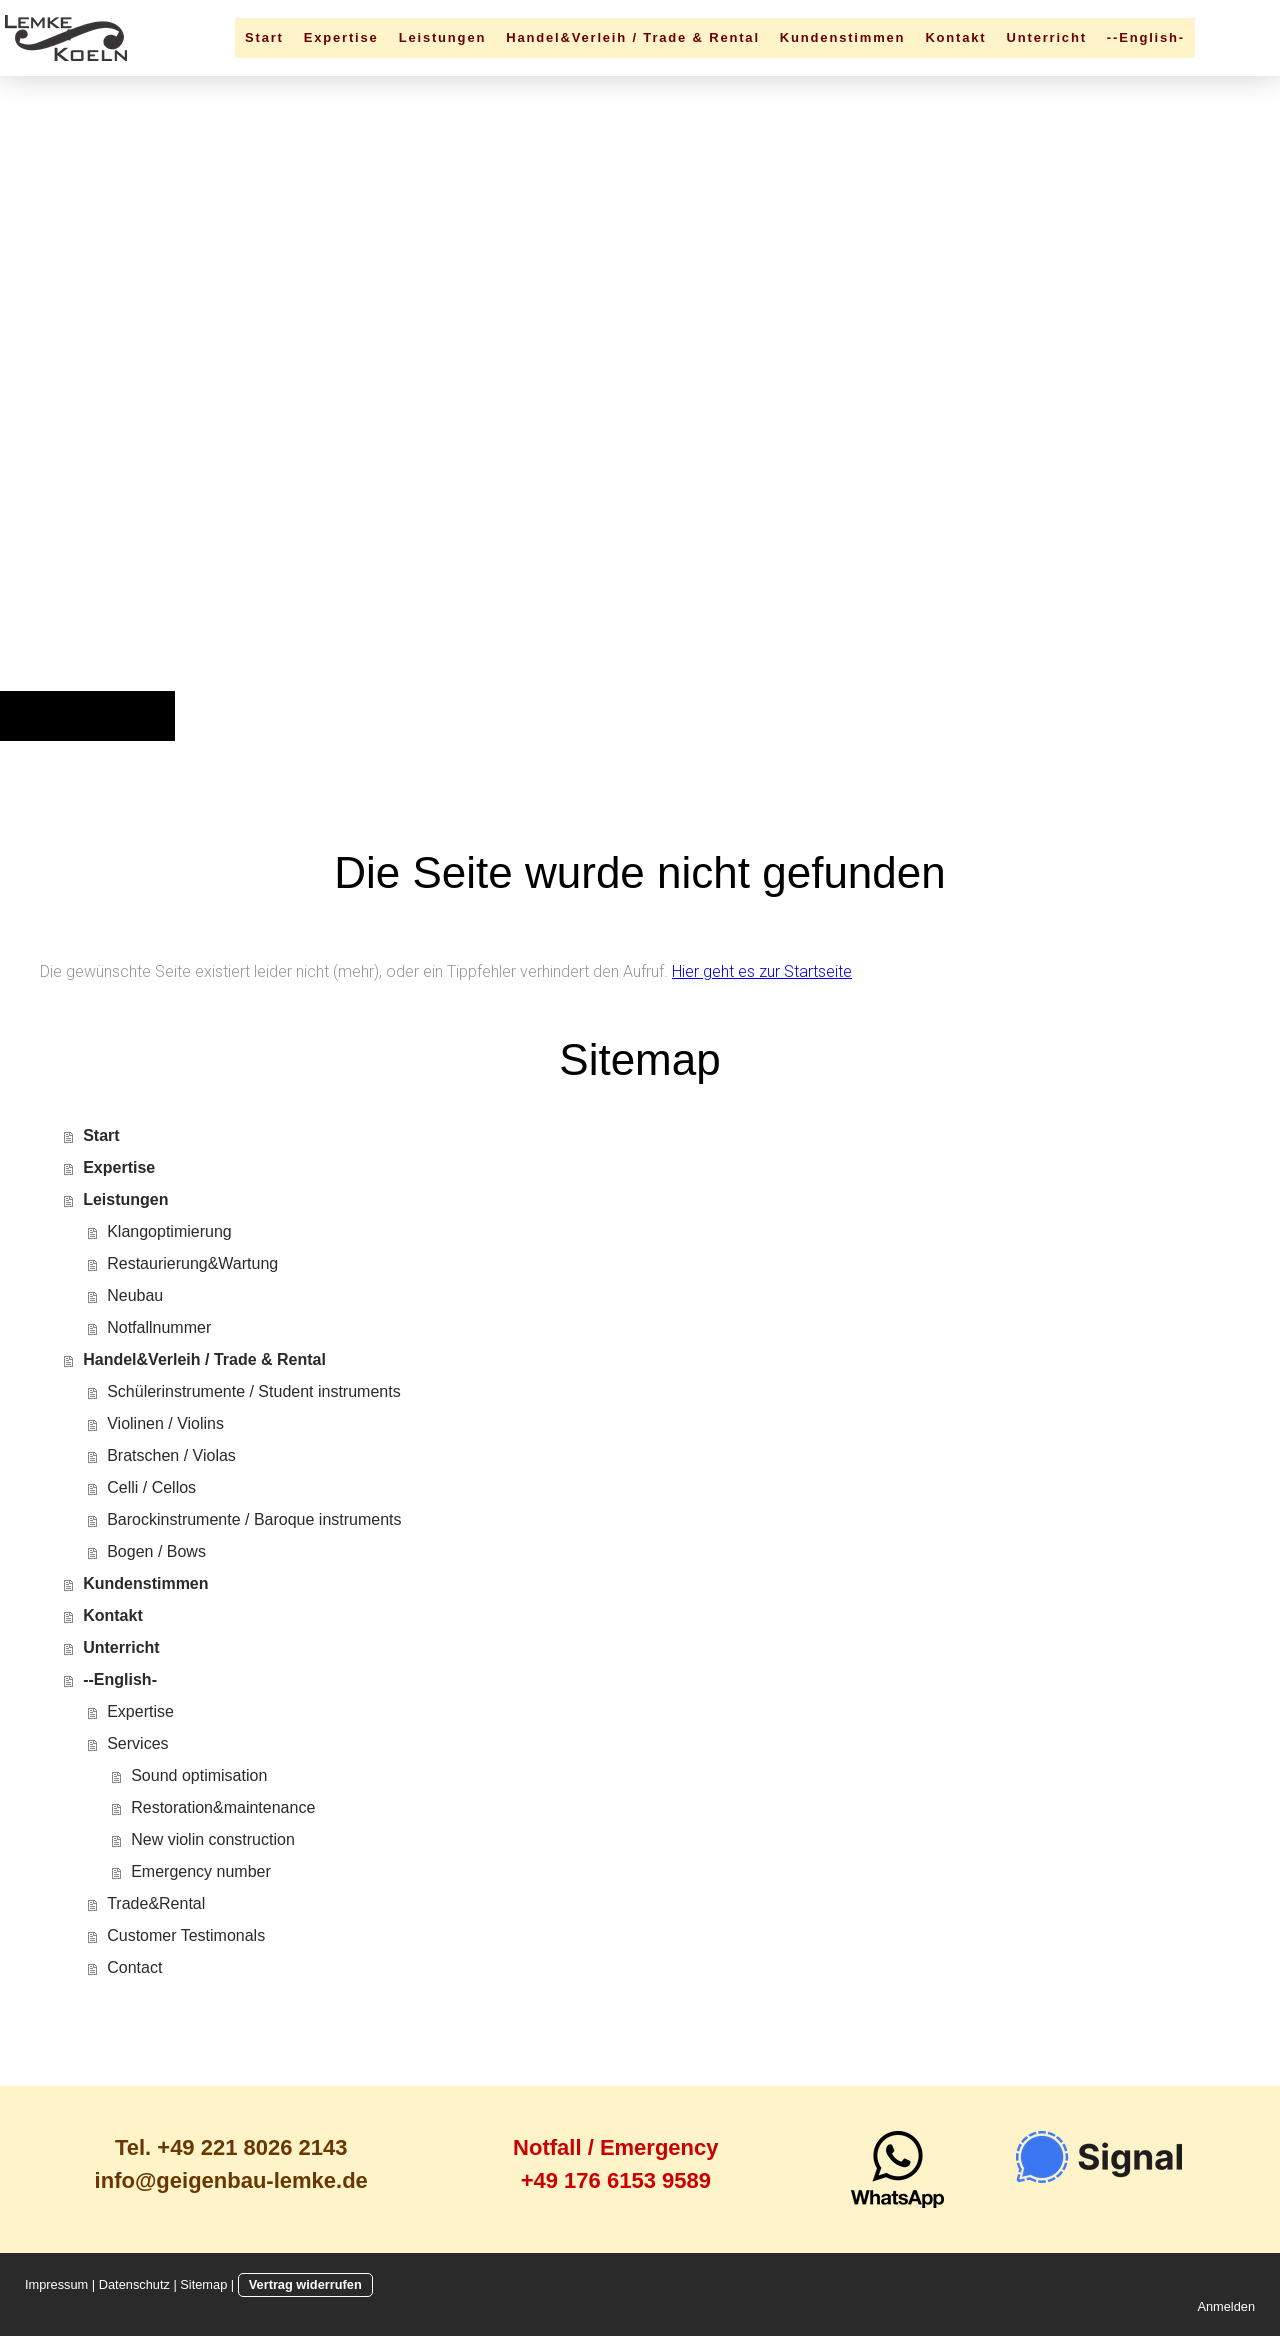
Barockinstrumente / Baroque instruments (254, 1519)
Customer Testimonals (186, 1935)
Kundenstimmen (843, 37)
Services (137, 1743)
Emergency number (201, 1871)
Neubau (135, 1295)
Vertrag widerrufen (305, 2284)
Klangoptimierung (169, 1231)
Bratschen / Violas (171, 1455)
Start (264, 37)
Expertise (341, 37)
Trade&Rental (156, 1903)
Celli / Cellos (151, 1487)
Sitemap (203, 2284)
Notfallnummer (159, 1327)
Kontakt (955, 37)
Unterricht (1047, 37)
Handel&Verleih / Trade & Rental (633, 37)
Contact (134, 1967)
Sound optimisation (199, 1775)
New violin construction (213, 1839)
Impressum (56, 2284)
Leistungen (443, 37)
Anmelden (1226, 2306)
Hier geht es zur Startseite (762, 971)
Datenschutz (134, 2284)
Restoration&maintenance (223, 1807)
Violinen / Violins (165, 1423)
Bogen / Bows (156, 1551)
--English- (1146, 37)
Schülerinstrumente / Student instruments (253, 1391)
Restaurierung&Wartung (192, 1263)
